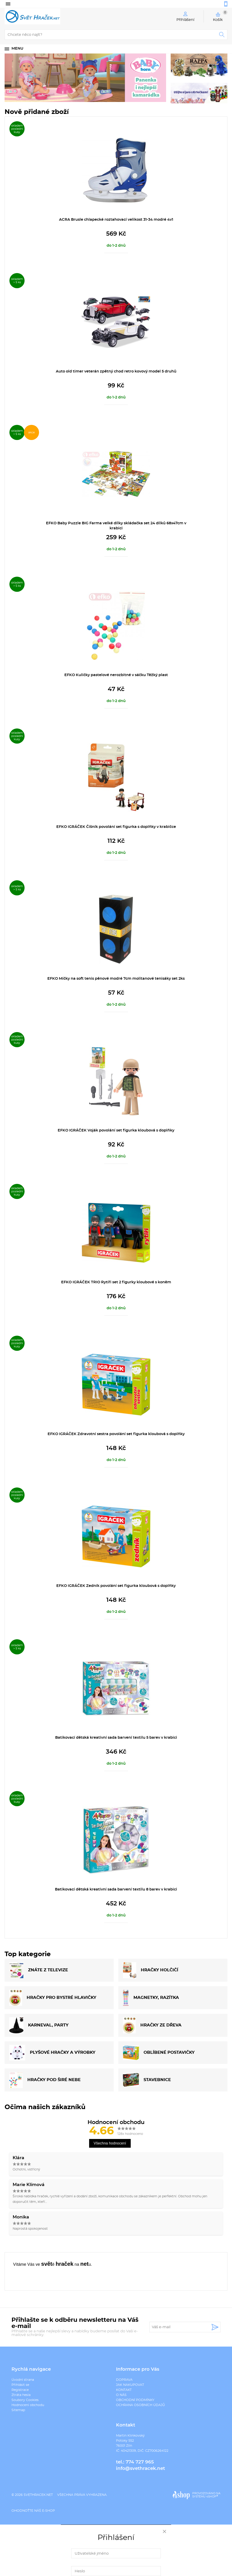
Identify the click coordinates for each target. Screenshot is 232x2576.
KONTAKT (124, 2390)
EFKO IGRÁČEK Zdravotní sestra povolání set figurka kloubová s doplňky (116, 1434)
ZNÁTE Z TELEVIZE (38, 1970)
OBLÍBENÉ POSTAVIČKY (159, 2053)
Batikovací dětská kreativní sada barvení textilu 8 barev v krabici (116, 1889)
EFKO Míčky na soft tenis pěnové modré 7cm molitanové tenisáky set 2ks (116, 978)
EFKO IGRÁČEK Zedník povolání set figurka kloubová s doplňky (116, 1586)
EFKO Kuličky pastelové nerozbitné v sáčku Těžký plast (116, 675)
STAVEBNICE (147, 2080)
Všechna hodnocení (110, 2143)
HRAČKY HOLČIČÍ (150, 1970)
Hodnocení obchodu (27, 2405)
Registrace (20, 2390)
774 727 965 (140, 2462)
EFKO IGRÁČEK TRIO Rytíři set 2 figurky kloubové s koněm (116, 1282)
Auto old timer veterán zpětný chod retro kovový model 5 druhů (116, 371)
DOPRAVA (124, 2379)
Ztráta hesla (21, 2395)
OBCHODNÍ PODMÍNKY (135, 2400)
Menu (17, 48)
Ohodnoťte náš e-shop (33, 2510)
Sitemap (18, 2410)
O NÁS (121, 2395)
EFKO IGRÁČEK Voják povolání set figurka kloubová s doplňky (116, 1130)
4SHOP (212, 2496)
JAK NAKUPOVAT (130, 2385)
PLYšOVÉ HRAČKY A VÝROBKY (52, 2052)
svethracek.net (38, 2495)
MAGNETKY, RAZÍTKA (151, 1998)
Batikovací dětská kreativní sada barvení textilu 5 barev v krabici (116, 1737)
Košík (220, 16)
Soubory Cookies (25, 2400)
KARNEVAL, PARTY (38, 2025)
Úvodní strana (22, 2379)
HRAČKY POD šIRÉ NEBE (45, 2080)
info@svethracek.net (140, 2468)
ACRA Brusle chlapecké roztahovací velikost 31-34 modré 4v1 (116, 219)
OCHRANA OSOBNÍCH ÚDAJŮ (140, 2405)
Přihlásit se (20, 2385)
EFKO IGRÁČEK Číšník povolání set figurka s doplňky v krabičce (116, 827)
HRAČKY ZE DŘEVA (152, 2025)
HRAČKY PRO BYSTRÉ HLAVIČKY (52, 1998)
